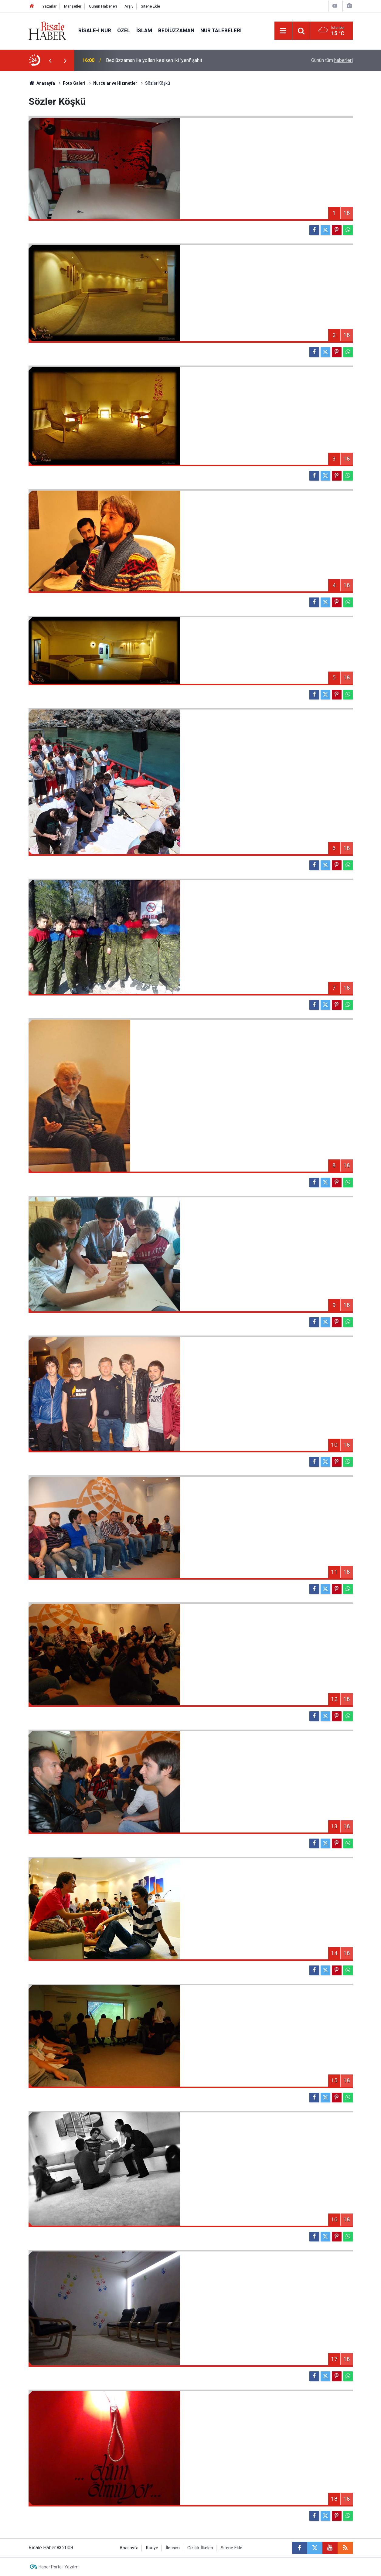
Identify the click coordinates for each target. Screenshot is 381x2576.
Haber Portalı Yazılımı (59, 2566)
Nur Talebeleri (221, 30)
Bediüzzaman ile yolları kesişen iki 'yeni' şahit (154, 60)
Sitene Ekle (150, 6)
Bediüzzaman (176, 30)
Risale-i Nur (94, 30)
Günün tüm (332, 60)
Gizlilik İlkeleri (200, 2547)
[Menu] (283, 31)
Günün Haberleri (103, 6)
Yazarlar (49, 6)
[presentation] (50, 60)
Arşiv (128, 6)
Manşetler (72, 6)
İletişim (173, 2547)
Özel (123, 30)
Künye (152, 2547)
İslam (144, 30)
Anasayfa (129, 2547)
